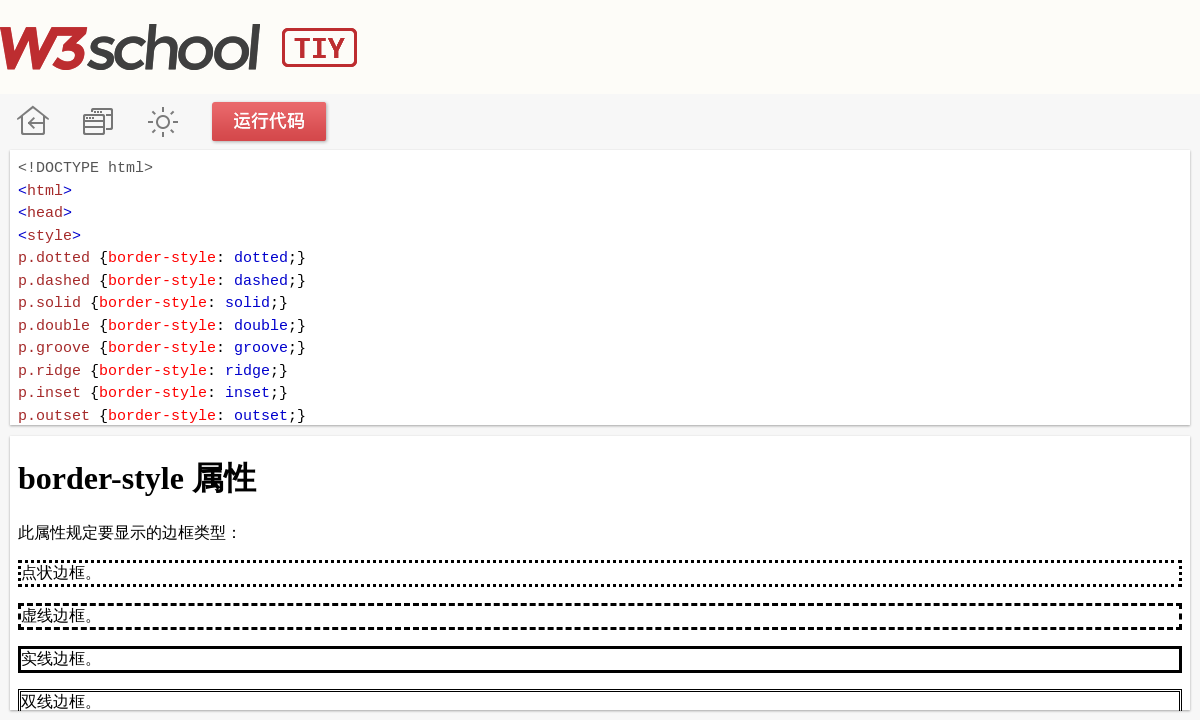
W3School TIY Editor (178, 47)
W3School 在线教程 (32, 121)
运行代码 (270, 121)
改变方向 (97, 121)
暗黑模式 (162, 121)
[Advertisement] (836, 45)
